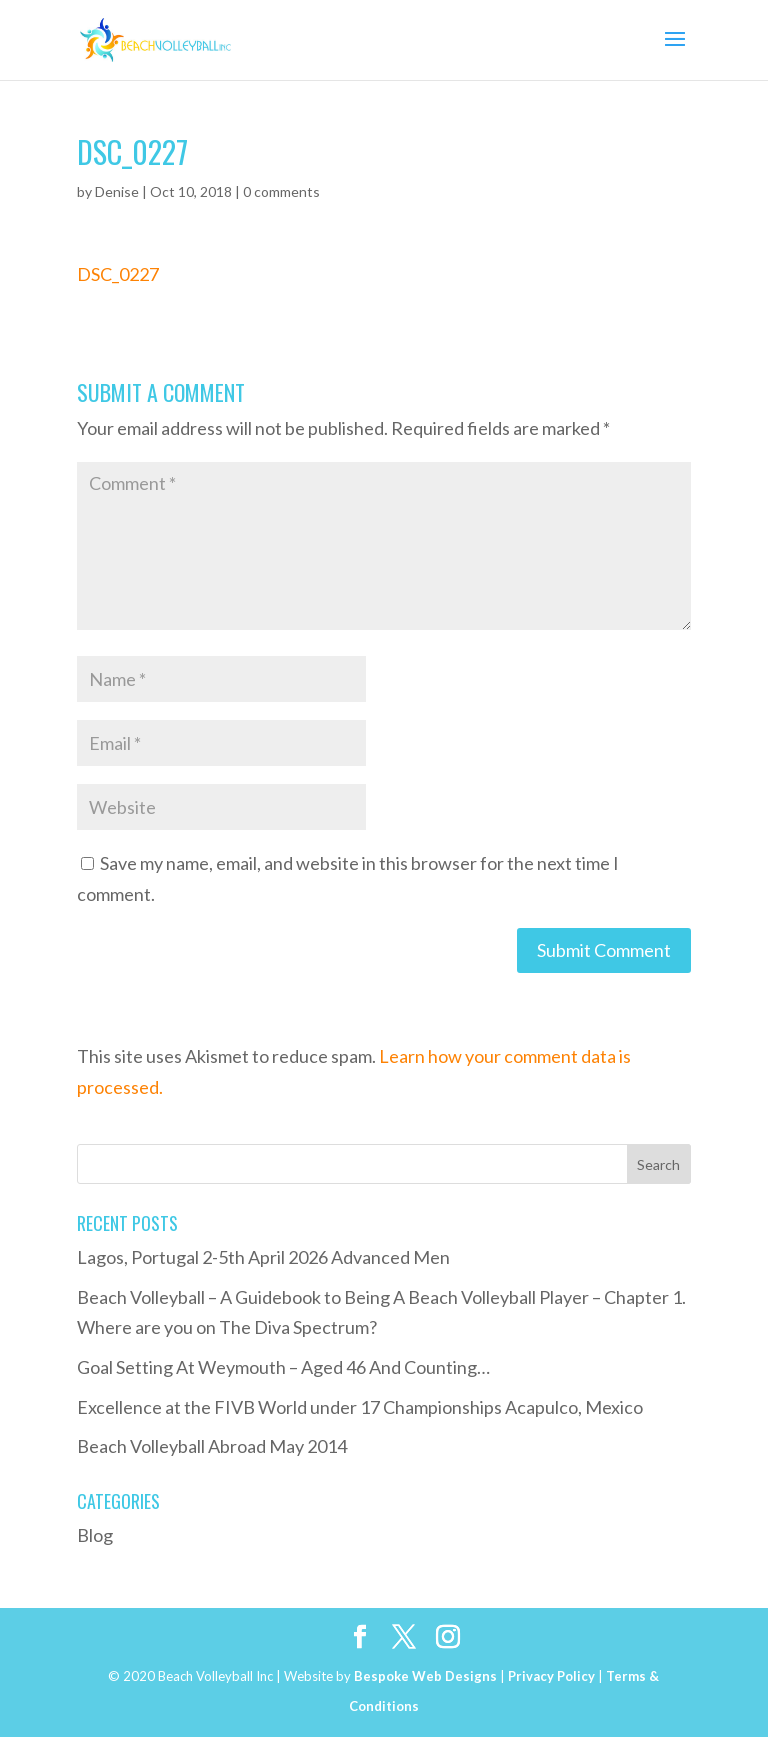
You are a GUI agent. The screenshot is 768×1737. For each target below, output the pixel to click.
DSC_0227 (118, 274)
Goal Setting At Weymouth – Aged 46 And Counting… (283, 1367)
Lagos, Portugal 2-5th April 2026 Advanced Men (263, 1257)
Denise (117, 191)
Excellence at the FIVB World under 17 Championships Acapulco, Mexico (360, 1407)
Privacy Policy (551, 1676)
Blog (95, 1535)
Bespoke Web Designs (425, 1676)
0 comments (281, 191)
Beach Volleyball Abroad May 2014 (212, 1446)
